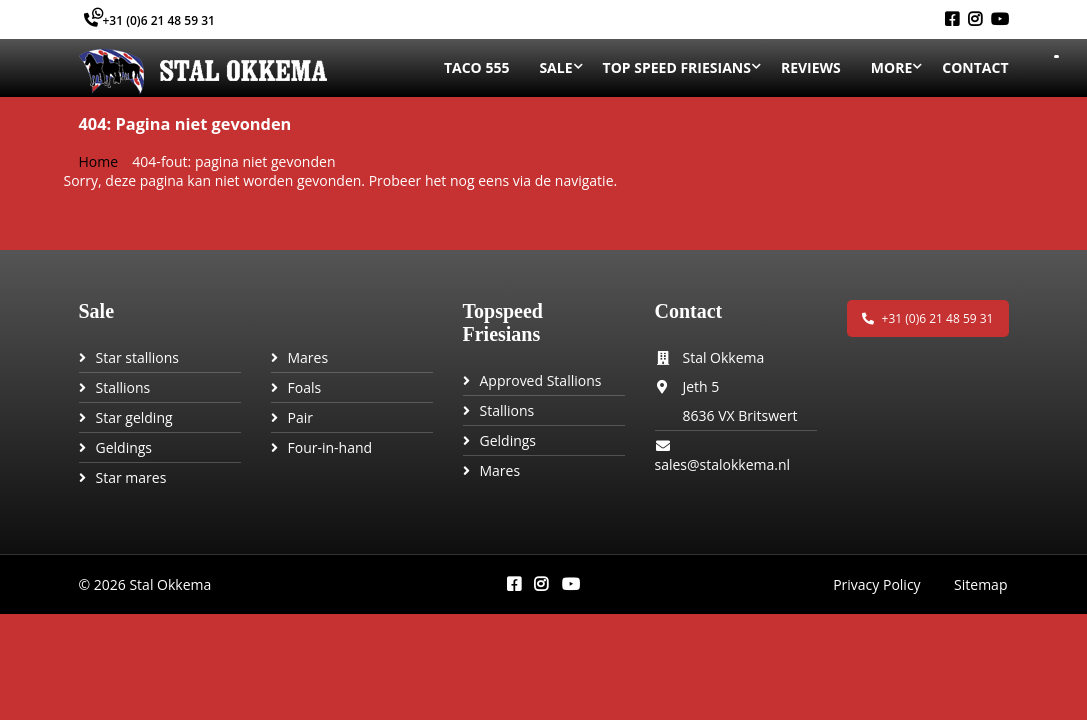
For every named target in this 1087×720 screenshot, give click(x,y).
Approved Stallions (541, 380)
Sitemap (981, 584)
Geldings (124, 447)
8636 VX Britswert (740, 415)
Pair (300, 417)
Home (99, 161)
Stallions (123, 387)
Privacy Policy (876, 584)
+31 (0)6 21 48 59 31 (149, 20)
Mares (308, 357)
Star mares (131, 477)
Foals (305, 387)
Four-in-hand (330, 447)
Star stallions (138, 357)
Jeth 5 (701, 386)
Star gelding (134, 417)
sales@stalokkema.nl (723, 464)
